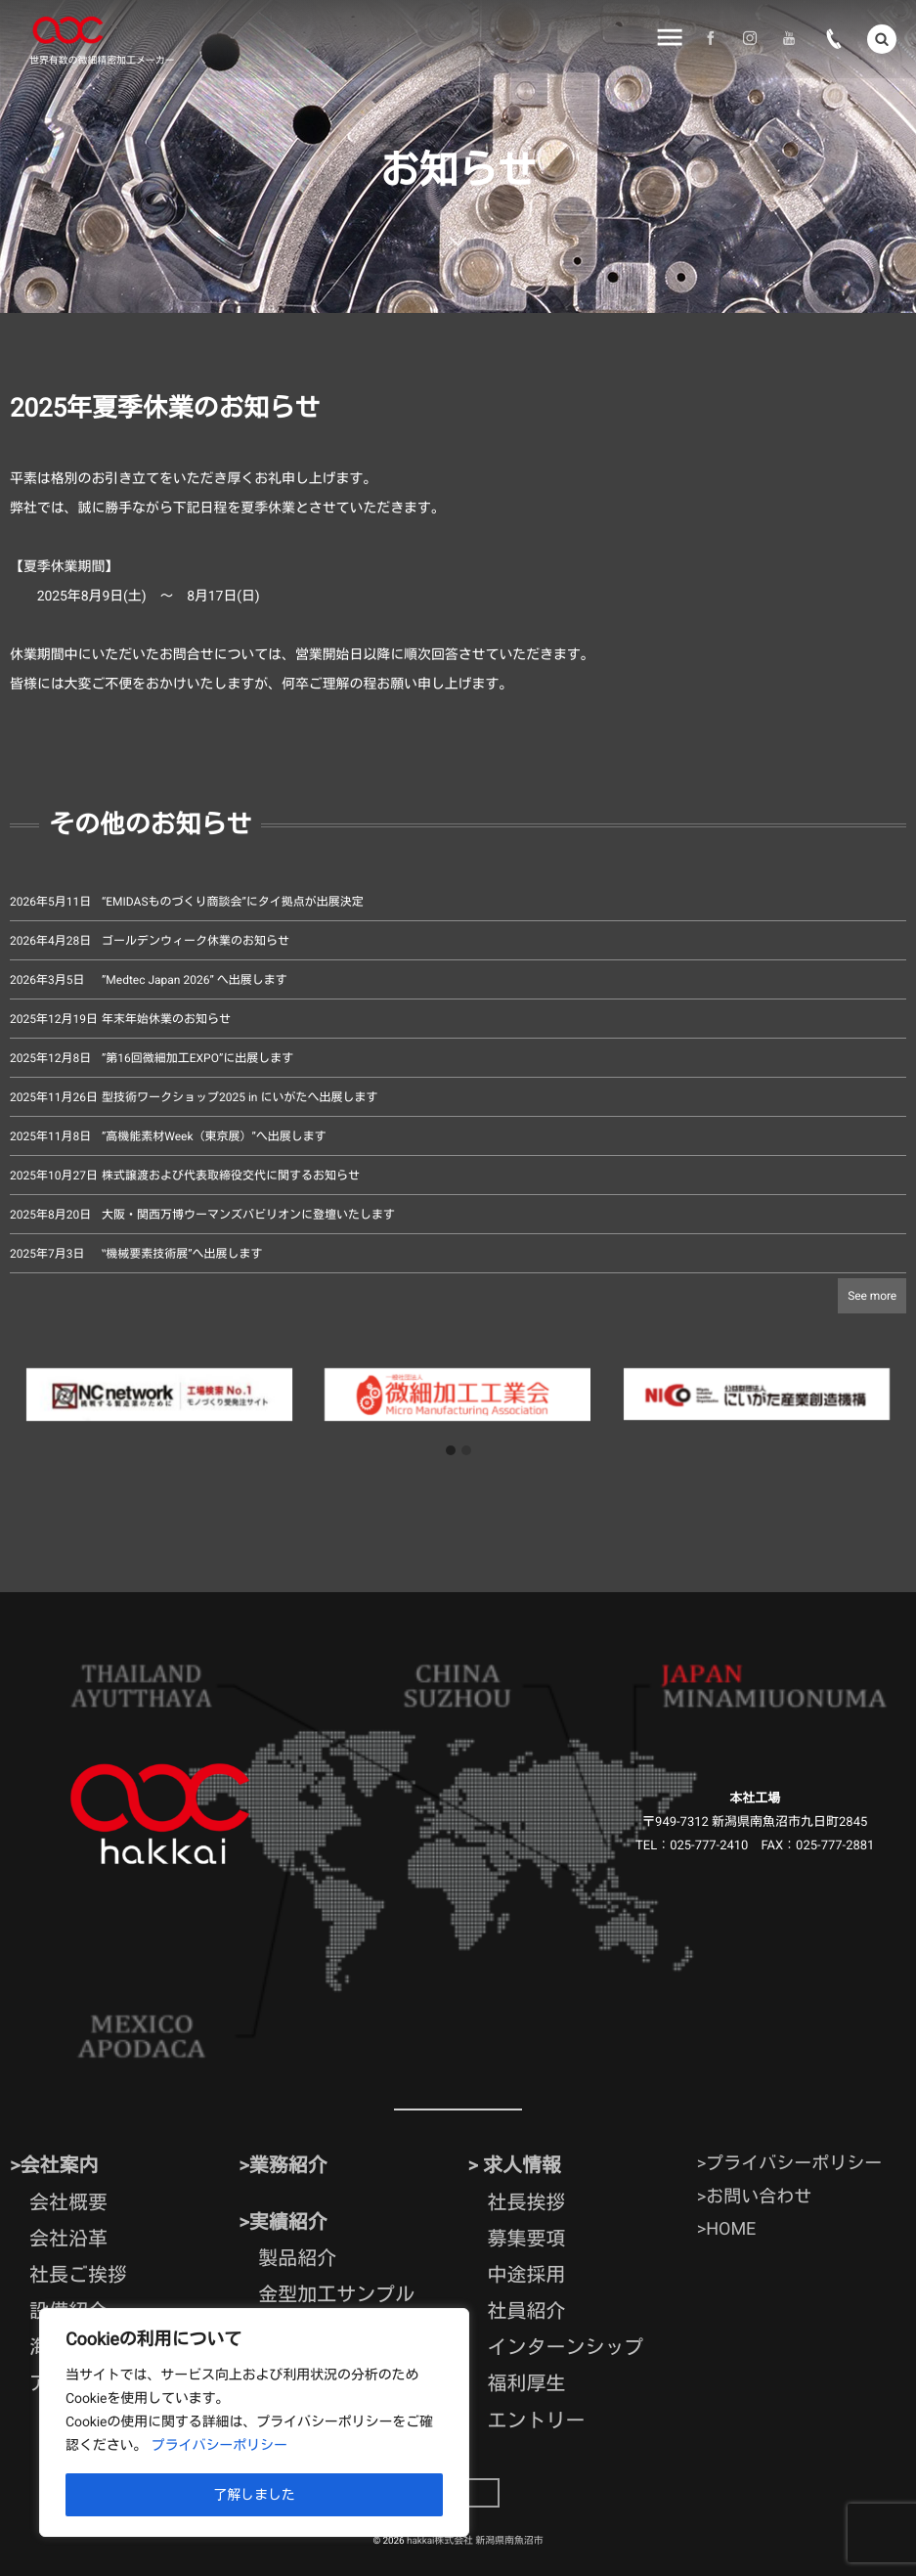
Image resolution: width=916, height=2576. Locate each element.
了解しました (254, 2495)
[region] (254, 2422)
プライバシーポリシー (219, 2446)
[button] (450, 1451)
